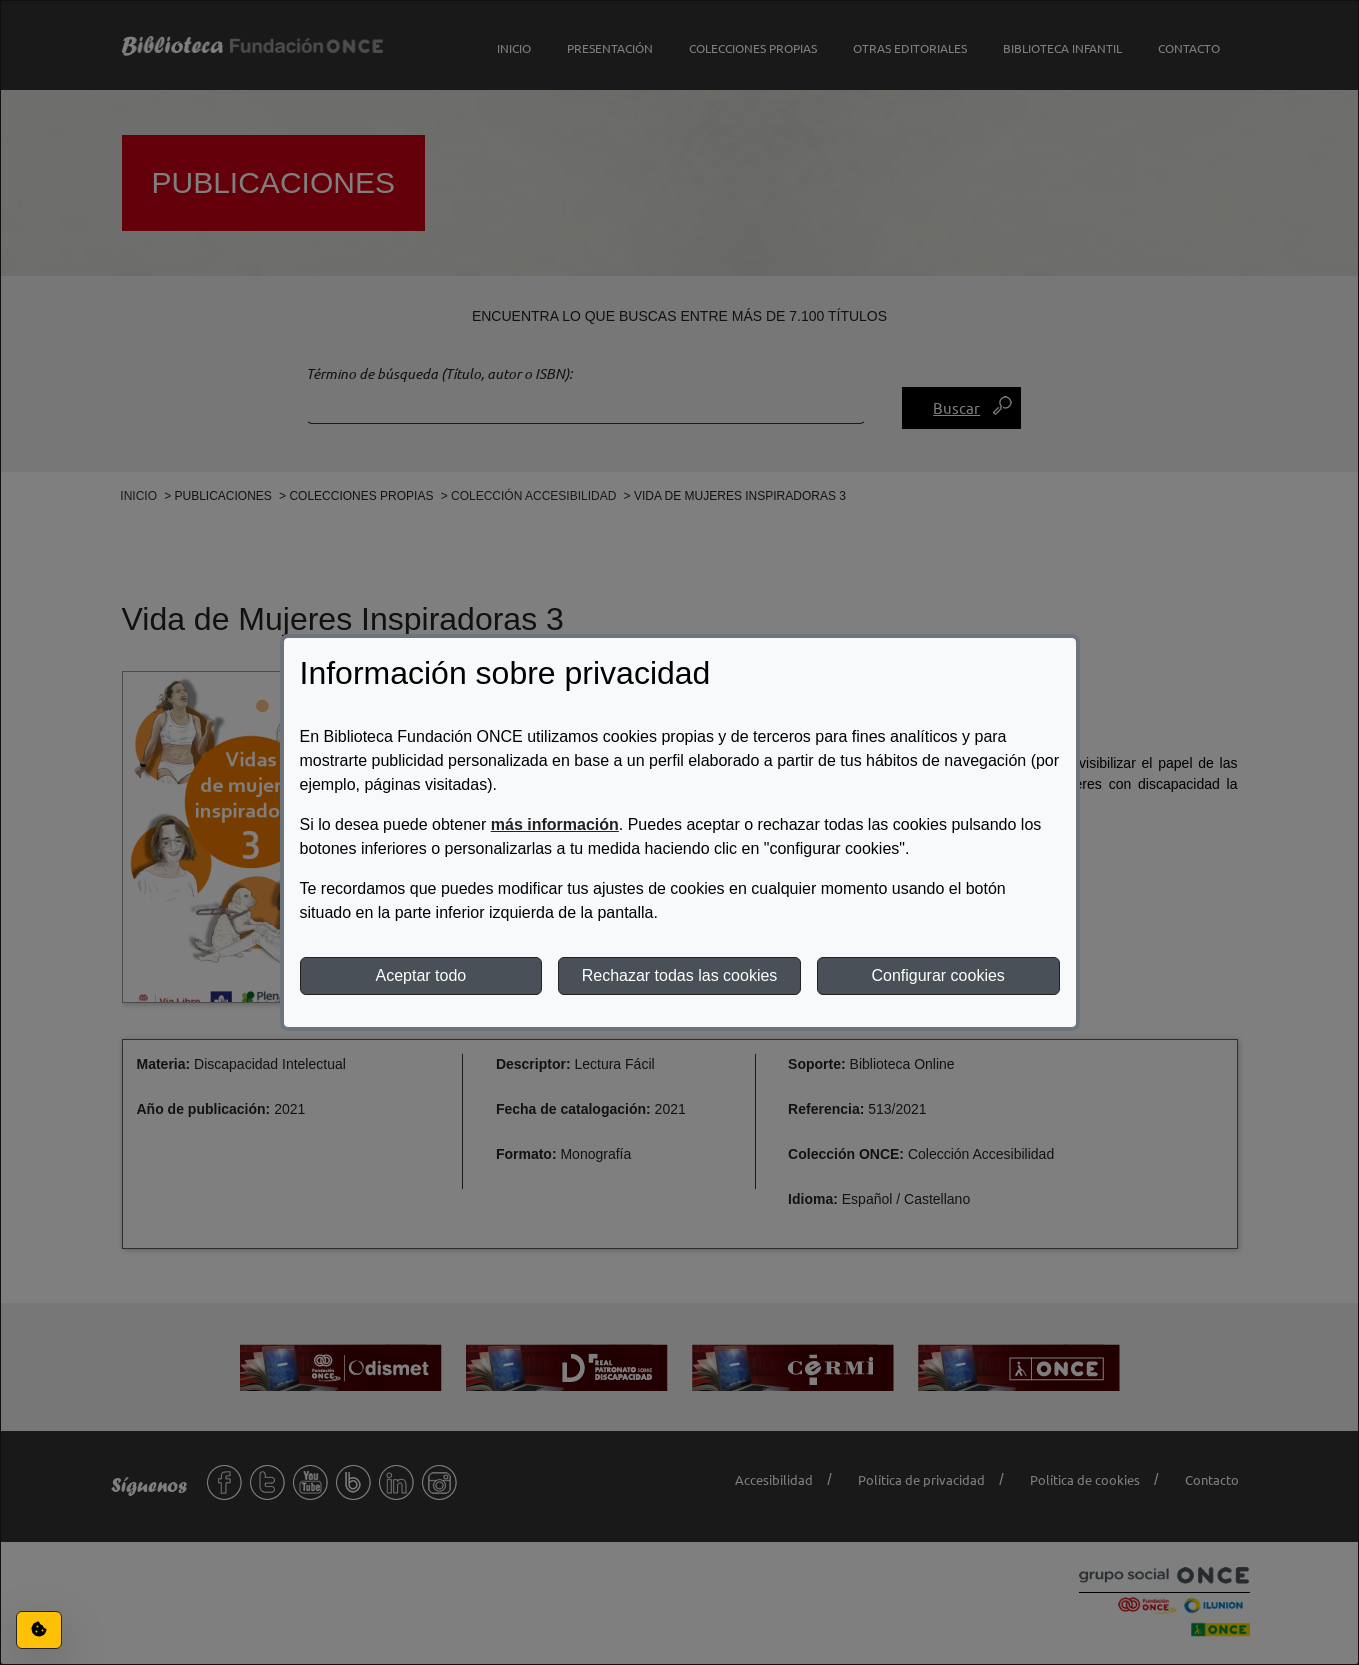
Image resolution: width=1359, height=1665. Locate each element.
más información (555, 824)
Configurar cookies (937, 975)
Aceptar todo (420, 975)
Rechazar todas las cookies (680, 975)
